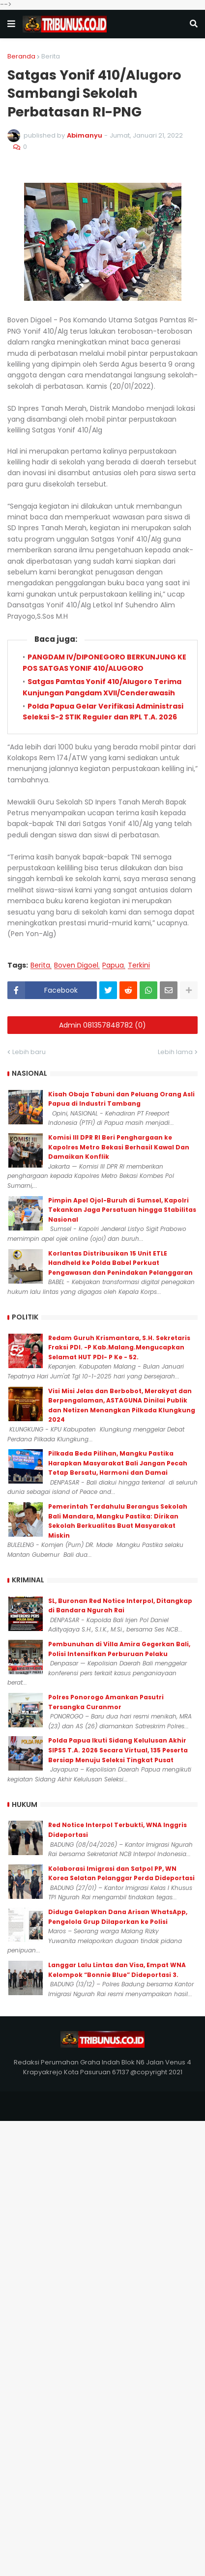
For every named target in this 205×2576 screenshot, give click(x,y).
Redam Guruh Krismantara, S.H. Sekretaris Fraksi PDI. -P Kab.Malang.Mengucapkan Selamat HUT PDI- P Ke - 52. (119, 1347)
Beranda (21, 56)
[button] (11, 24)
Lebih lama (175, 1052)
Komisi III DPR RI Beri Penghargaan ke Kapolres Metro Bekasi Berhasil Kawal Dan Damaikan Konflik (118, 1147)
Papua (113, 965)
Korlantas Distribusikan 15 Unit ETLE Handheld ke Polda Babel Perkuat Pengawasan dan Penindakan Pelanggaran (120, 1263)
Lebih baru (29, 1052)
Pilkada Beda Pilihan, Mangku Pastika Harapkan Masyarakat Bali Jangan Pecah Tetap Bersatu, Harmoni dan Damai (117, 1463)
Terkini (139, 965)
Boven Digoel (76, 965)
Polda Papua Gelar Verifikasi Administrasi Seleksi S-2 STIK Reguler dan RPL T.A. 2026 (103, 711)
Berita (50, 56)
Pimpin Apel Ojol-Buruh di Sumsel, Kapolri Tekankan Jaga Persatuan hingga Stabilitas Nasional (122, 1210)
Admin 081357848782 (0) (102, 1025)
